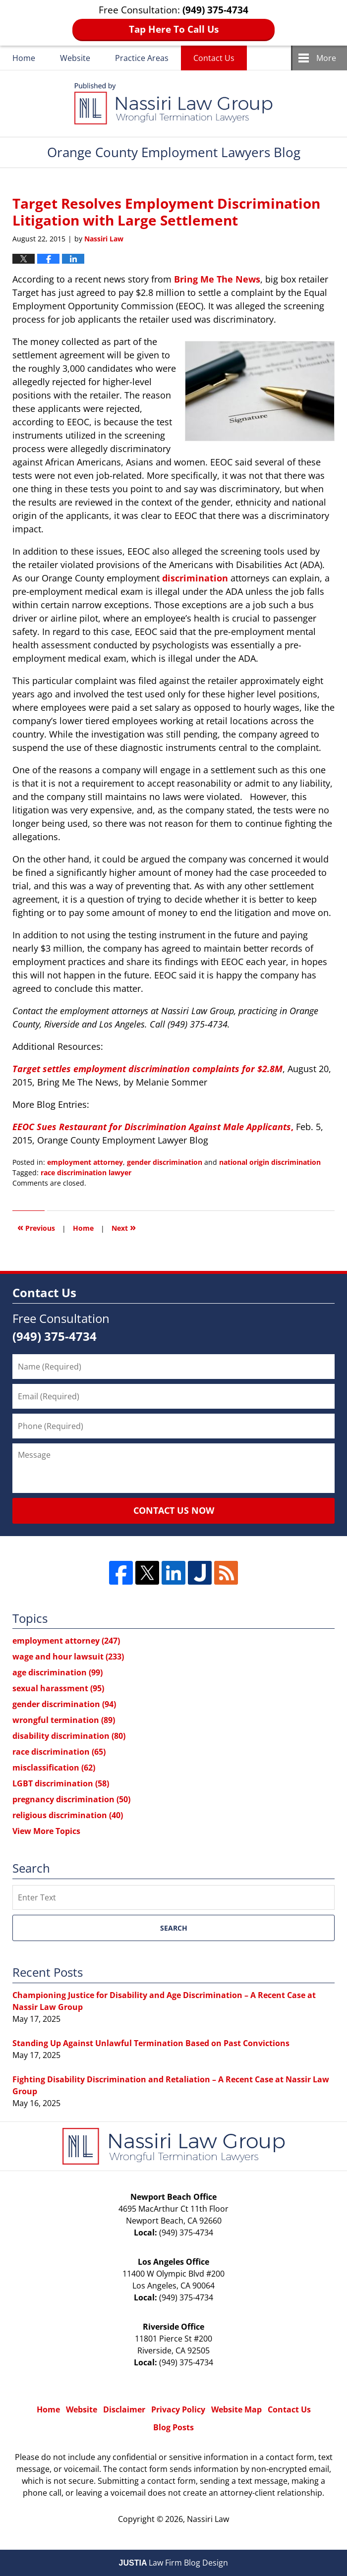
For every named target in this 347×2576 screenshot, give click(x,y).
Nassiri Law (208, 2519)
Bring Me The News (217, 279)
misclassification (53, 1767)
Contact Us (213, 58)
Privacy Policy (178, 2409)
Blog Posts (173, 2427)
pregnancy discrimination (71, 1799)
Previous (36, 1227)
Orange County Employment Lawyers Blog (173, 103)
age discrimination (57, 1672)
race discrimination (59, 1751)
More (326, 58)
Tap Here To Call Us (174, 29)
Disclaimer (124, 2409)
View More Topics (46, 1831)
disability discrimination (68, 1735)
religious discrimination (67, 1815)
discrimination (195, 578)
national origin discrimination (270, 1162)
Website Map (236, 2409)
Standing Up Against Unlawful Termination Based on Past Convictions (150, 2043)
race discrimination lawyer (86, 1172)
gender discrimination (164, 1162)
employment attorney (85, 1162)
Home (23, 58)
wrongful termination (63, 1720)
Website (75, 58)
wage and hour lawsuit (68, 1656)
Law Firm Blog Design (174, 2562)
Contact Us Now (173, 1510)
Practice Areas (142, 58)
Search (173, 1928)
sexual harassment (58, 1688)
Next (124, 1227)
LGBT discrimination (60, 1783)
